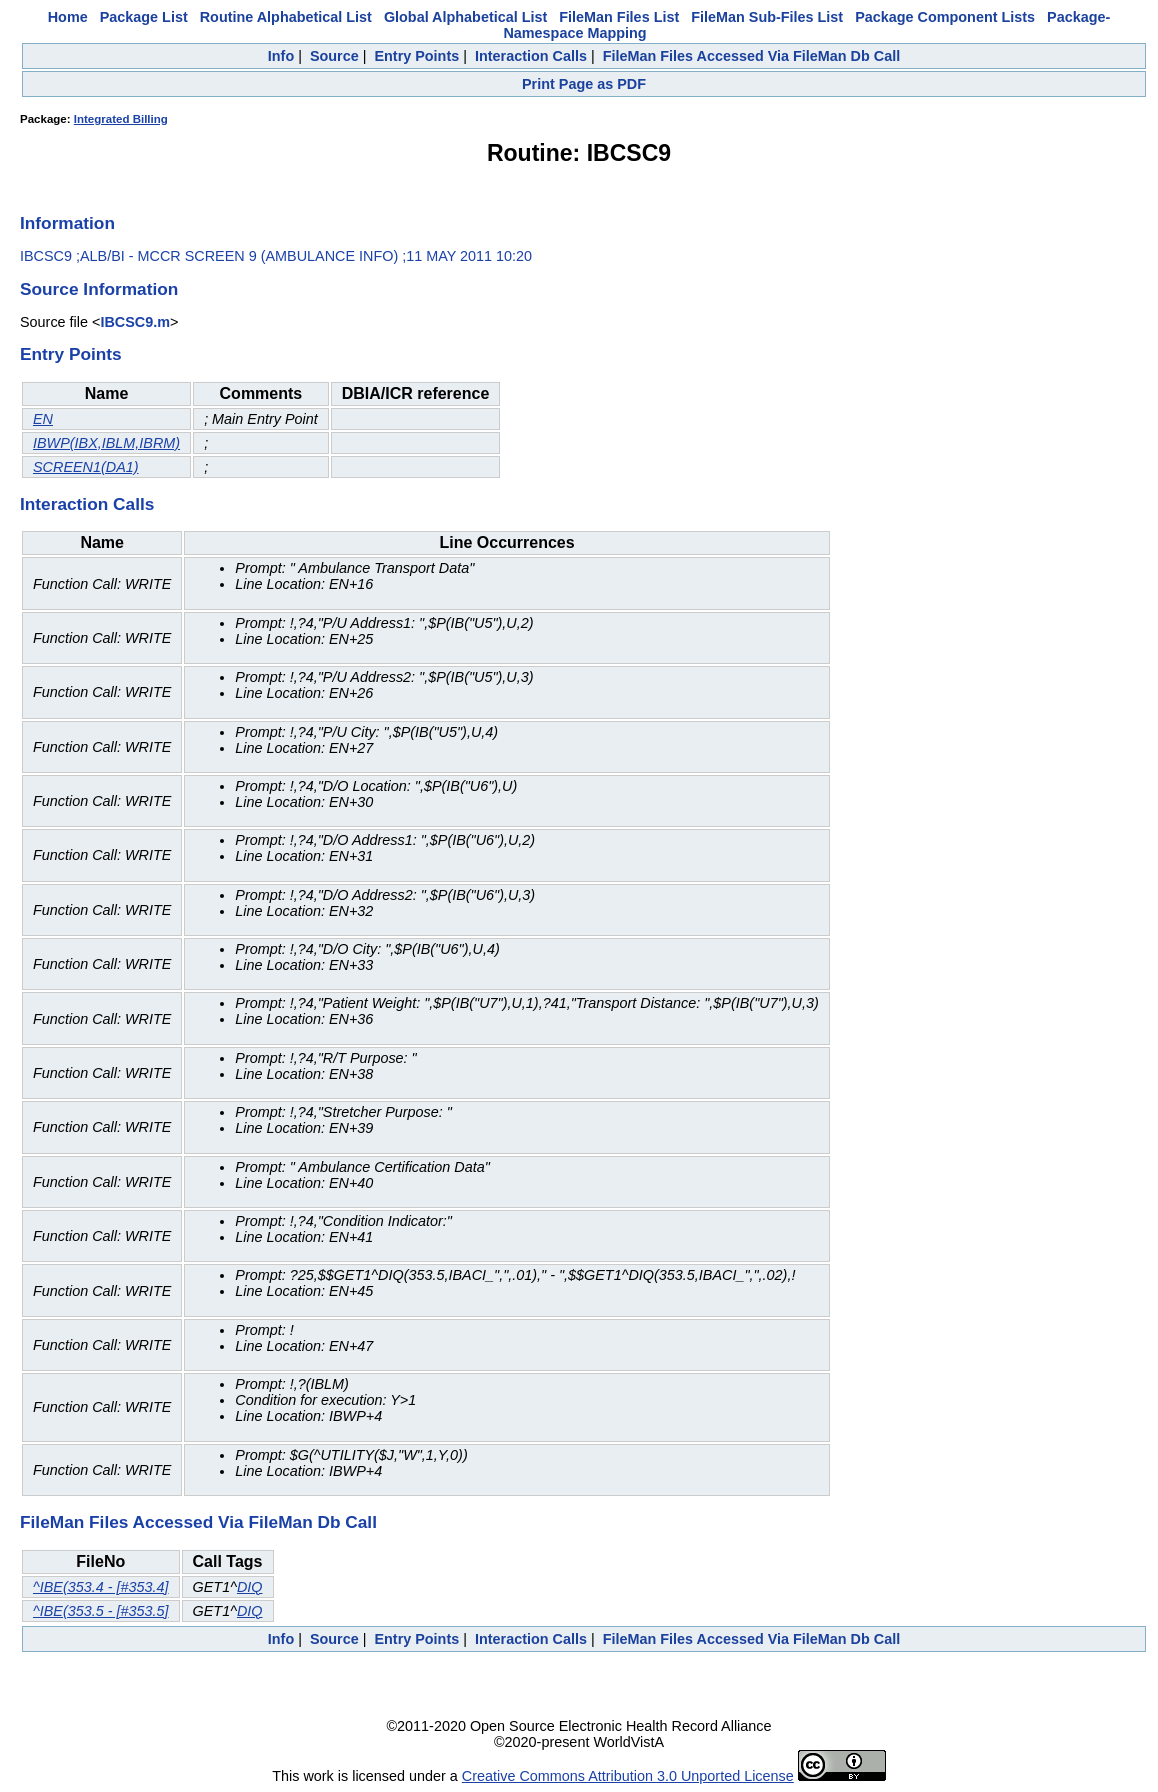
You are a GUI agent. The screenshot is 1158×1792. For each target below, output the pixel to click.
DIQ (250, 1587)
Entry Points (416, 56)
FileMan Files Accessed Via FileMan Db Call (752, 56)
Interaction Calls (531, 56)
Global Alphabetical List (465, 17)
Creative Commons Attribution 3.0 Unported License (628, 1776)
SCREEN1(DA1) (86, 467)
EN (43, 419)
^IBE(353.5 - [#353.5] (101, 1611)
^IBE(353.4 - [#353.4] (101, 1587)
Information (67, 223)
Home (68, 17)
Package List (144, 17)
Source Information (99, 289)
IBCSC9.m (135, 322)
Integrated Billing (121, 119)
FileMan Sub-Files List (767, 17)
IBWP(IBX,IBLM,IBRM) (106, 443)
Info (281, 56)
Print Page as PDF (584, 84)
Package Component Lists (945, 17)
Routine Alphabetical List (286, 17)
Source (334, 56)
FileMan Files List (619, 17)
